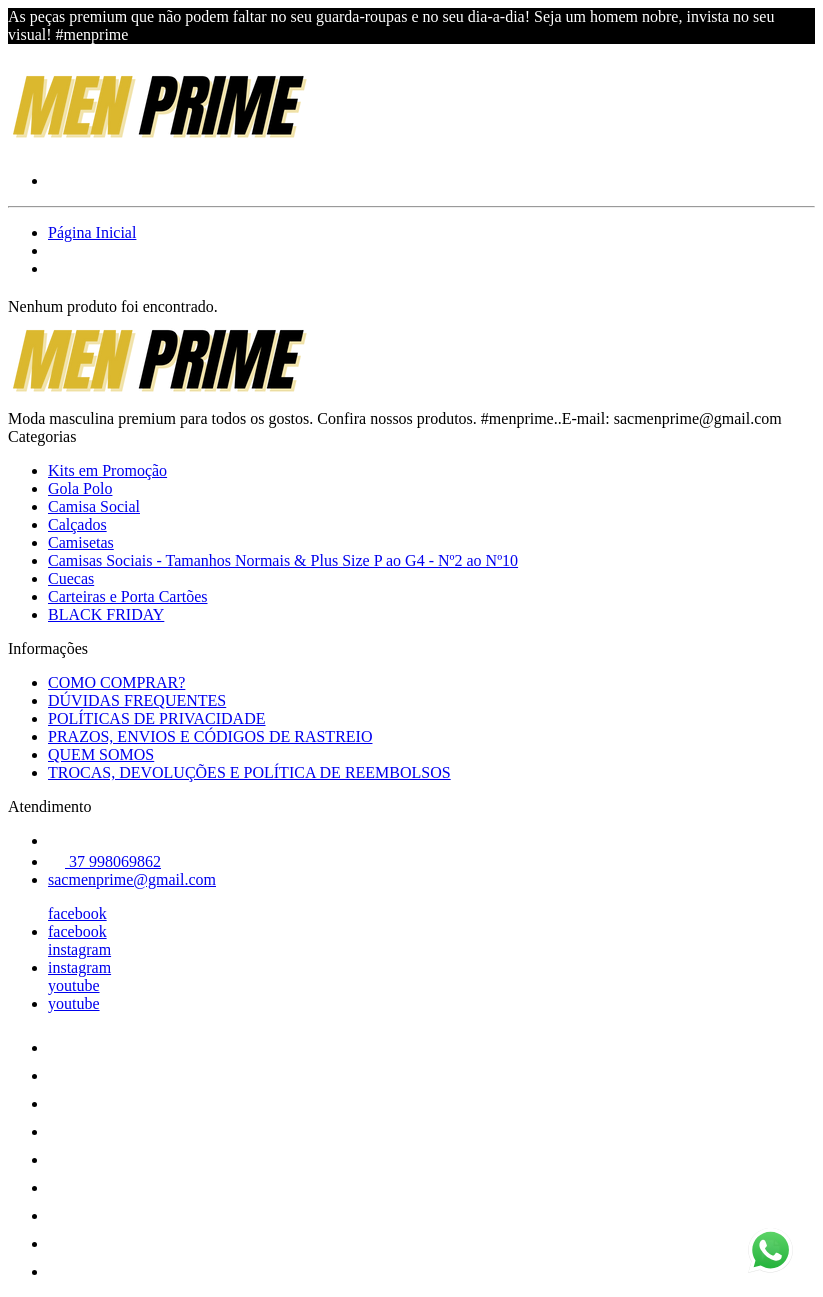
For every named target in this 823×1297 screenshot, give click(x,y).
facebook (77, 913)
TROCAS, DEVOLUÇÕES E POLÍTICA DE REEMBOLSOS (249, 772)
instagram (79, 949)
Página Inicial (92, 232)
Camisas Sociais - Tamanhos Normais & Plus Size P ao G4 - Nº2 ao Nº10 (283, 560)
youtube (74, 985)
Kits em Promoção (107, 470)
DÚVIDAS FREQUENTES (137, 700)
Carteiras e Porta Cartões (128, 596)
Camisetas (81, 542)
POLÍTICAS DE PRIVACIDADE (157, 718)
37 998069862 (104, 861)
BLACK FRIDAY (106, 614)
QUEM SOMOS (101, 754)
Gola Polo (80, 488)
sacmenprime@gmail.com (132, 879)
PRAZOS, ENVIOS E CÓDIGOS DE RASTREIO (210, 736)
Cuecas (71, 578)
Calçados (77, 524)
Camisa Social (94, 506)
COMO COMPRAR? (116, 682)
